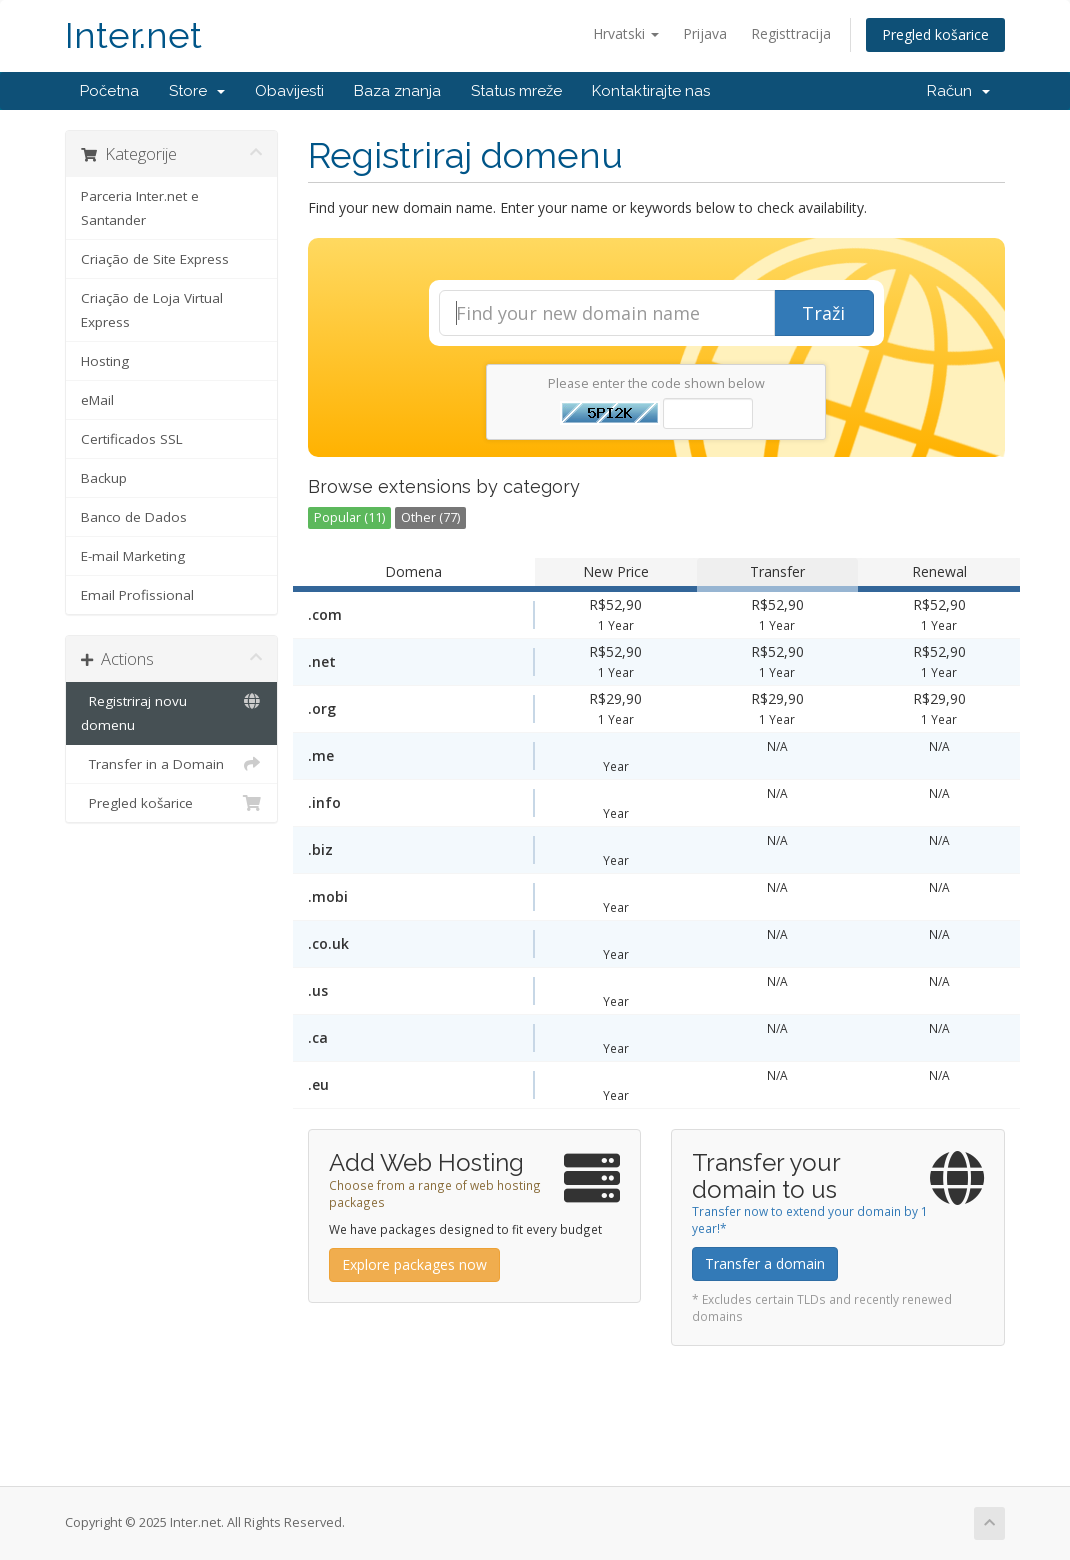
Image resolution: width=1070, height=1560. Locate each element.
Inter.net (133, 35)
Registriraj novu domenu (171, 711)
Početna (109, 91)
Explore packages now (414, 1264)
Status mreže (516, 91)
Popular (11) (349, 517)
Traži (823, 313)
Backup (104, 478)
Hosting (105, 361)
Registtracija (791, 33)
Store (197, 91)
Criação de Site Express (155, 259)
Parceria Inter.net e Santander (140, 208)
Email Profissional (137, 595)
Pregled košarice (935, 34)
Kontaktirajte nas (651, 91)
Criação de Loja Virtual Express (152, 310)
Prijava (705, 33)
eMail (97, 400)
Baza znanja (397, 91)
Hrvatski (626, 33)
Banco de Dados (134, 517)
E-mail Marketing (133, 556)
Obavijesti (289, 91)
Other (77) (430, 517)
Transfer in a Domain (171, 764)
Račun (958, 91)
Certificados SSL (132, 439)
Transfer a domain (765, 1263)
